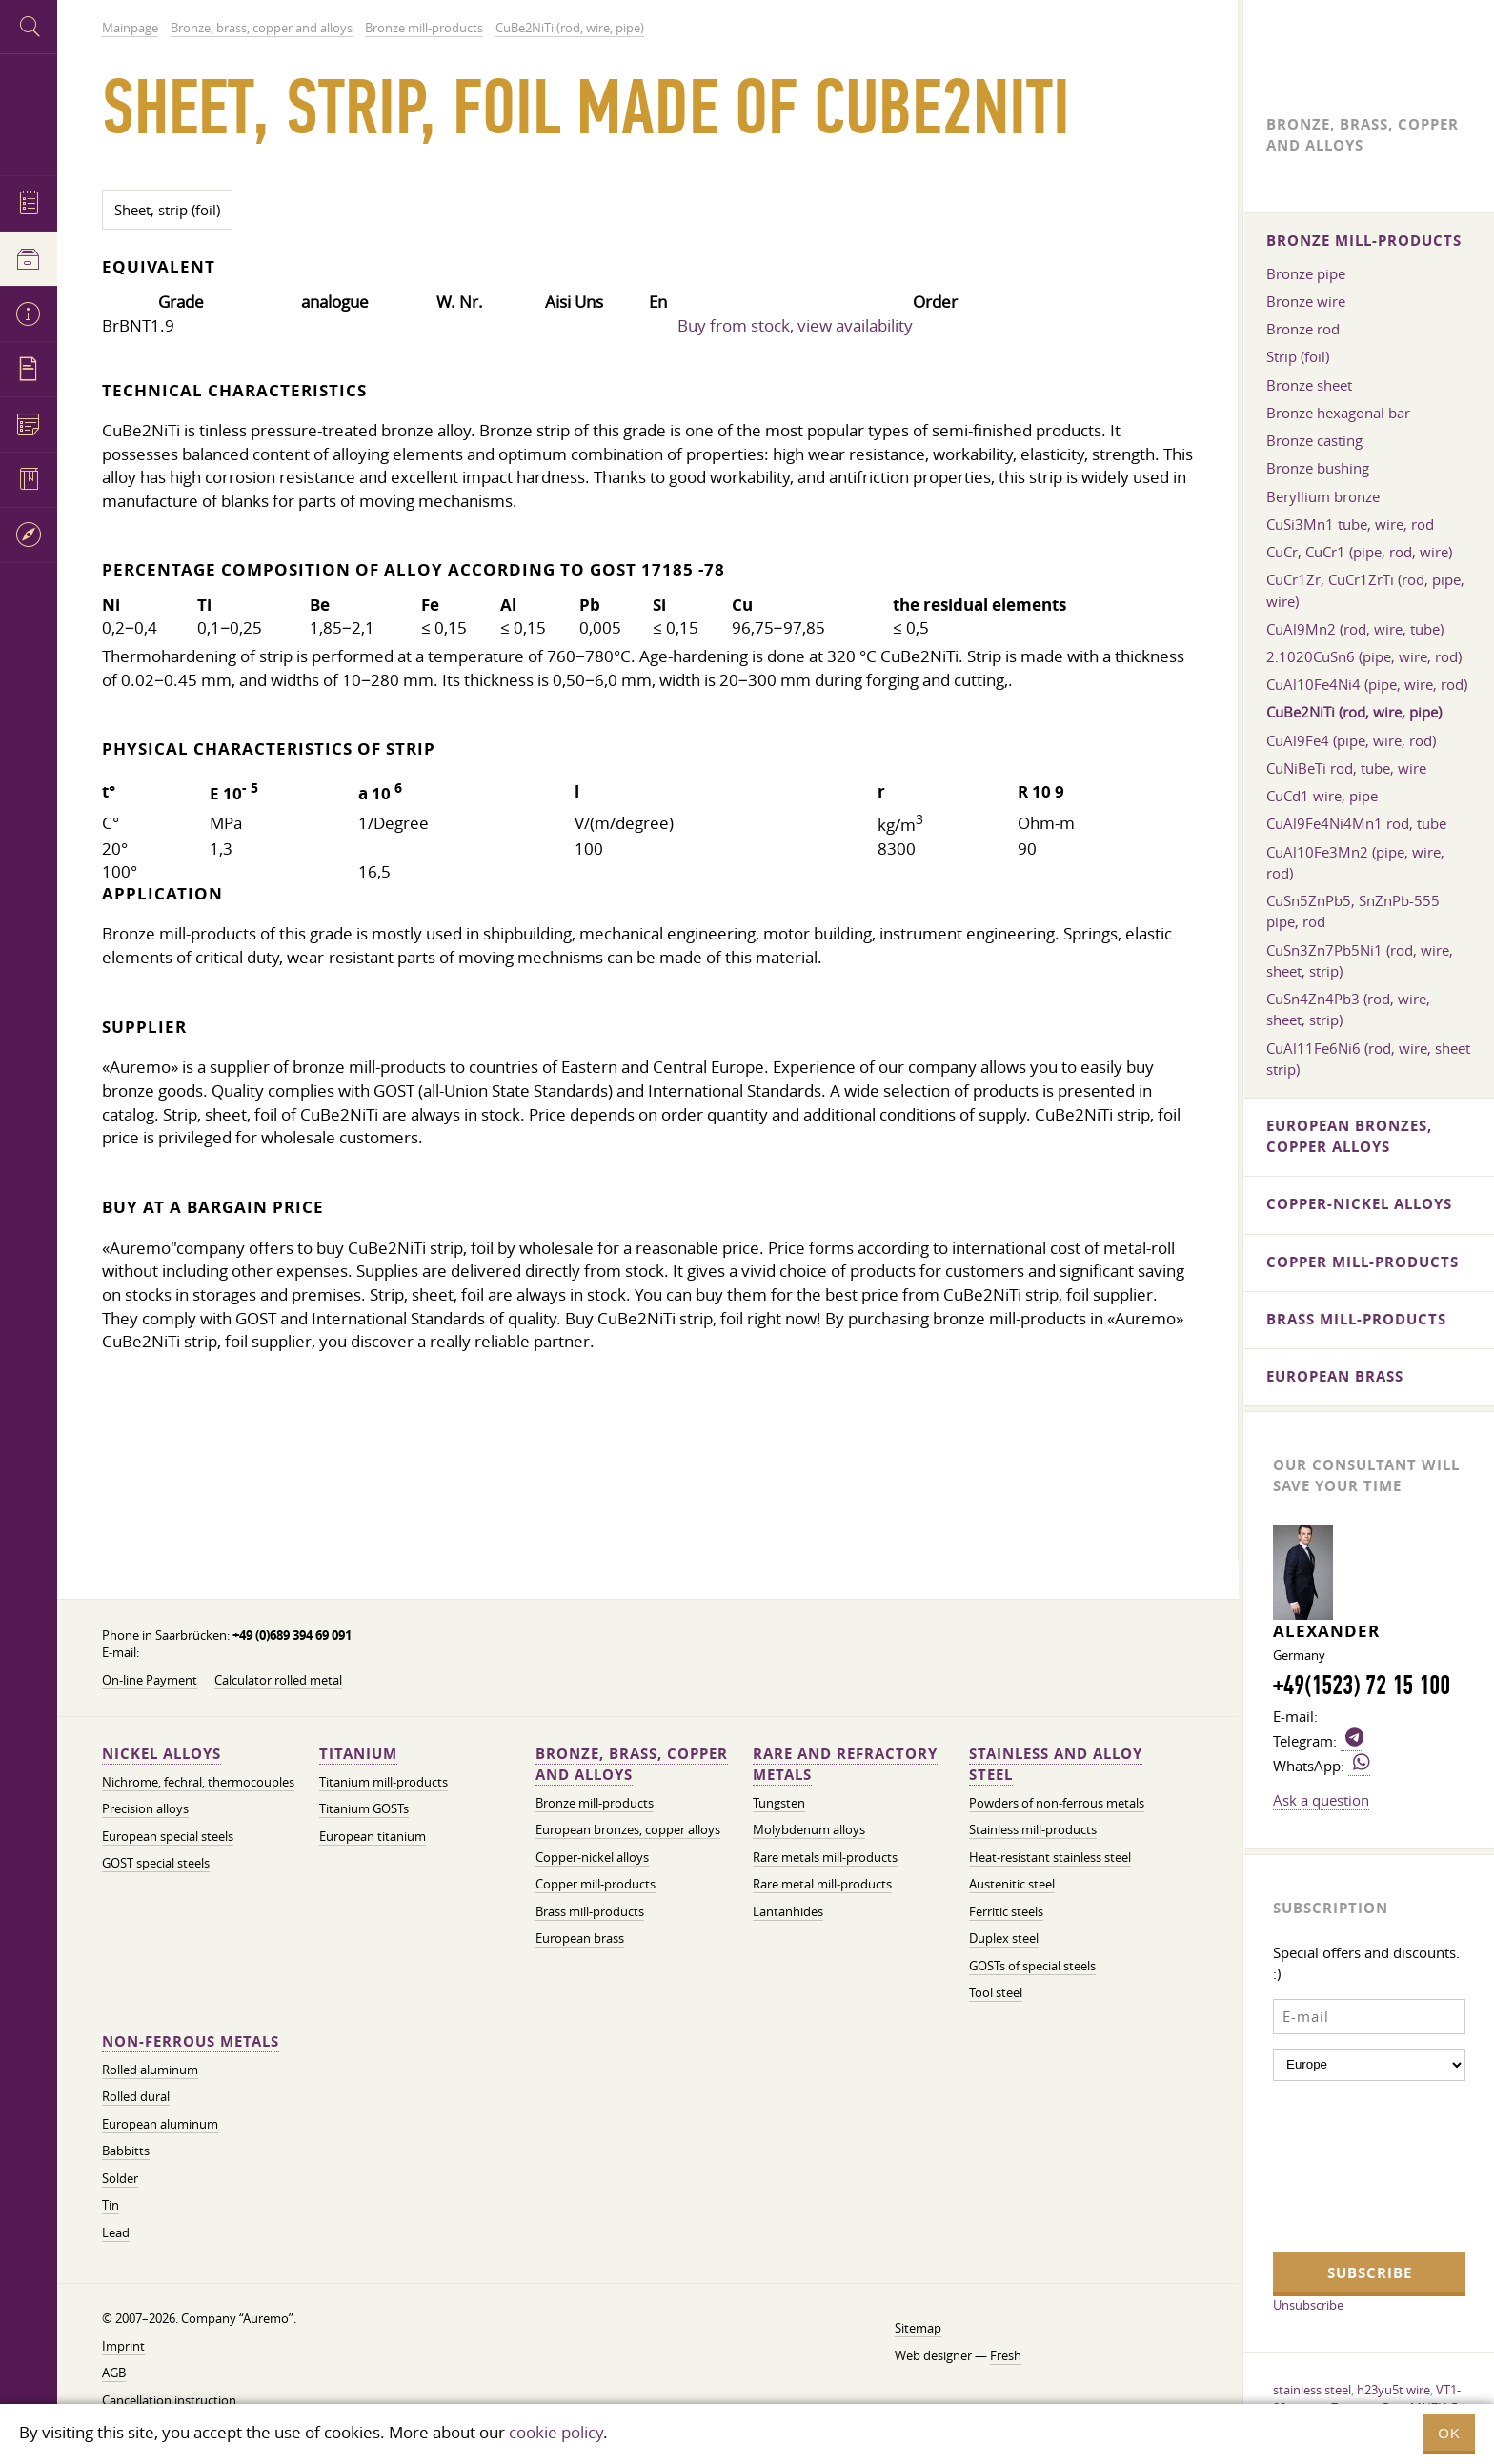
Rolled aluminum (150, 2070)
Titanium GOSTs (364, 1809)
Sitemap (918, 2328)
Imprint (123, 2346)
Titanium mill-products (383, 1782)
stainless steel (1312, 2389)
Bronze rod (1303, 328)
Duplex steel (1004, 1938)
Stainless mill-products (1033, 1830)
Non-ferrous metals (190, 2041)
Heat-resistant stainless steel (1050, 1857)
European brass (579, 1938)
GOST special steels (156, 1863)
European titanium (372, 1836)
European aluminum (160, 2124)
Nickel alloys (161, 1754)
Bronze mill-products (594, 1803)
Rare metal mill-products (822, 1884)
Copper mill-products (595, 1884)
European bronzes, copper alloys (627, 1830)
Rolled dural (136, 2097)
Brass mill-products (589, 1912)
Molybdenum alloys (809, 1830)
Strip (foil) (1297, 356)
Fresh (1005, 2356)
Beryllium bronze (1323, 496)
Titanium (358, 1754)
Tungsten (779, 1803)
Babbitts (126, 2151)
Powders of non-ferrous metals (1056, 1803)
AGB (114, 2373)
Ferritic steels (1006, 1912)
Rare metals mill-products (825, 1857)
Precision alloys (145, 1809)
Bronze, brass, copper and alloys (631, 1764)
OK (1449, 2433)
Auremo (29, 112)
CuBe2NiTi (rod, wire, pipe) (1354, 711)
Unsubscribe (1308, 2304)
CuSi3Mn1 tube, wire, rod (1350, 524)
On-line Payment (149, 1680)
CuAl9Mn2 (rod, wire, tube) (1355, 628)
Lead (116, 2233)
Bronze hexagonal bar (1338, 412)
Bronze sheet (1309, 384)
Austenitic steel (1012, 1884)
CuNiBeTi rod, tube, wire (1346, 768)
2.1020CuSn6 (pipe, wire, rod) (1364, 656)
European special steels (167, 1836)
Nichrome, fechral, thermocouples (198, 1782)
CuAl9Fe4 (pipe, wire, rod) (1351, 740)
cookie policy (556, 2432)
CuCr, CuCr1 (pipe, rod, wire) (1359, 551)
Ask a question (1321, 1799)
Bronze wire (1305, 301)
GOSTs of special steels (1032, 1966)
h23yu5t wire (1393, 2389)
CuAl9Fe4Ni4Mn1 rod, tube (1356, 823)
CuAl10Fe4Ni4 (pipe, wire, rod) (1366, 684)
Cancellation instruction (169, 2401)
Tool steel (995, 1993)
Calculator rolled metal (278, 1680)
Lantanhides (788, 1912)
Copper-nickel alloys (592, 1857)
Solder (120, 2179)
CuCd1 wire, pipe (1322, 795)
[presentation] (1351, 2163)
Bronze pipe (1305, 273)
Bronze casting (1314, 440)
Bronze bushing (1317, 467)
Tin (110, 2205)
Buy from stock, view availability (795, 325)
